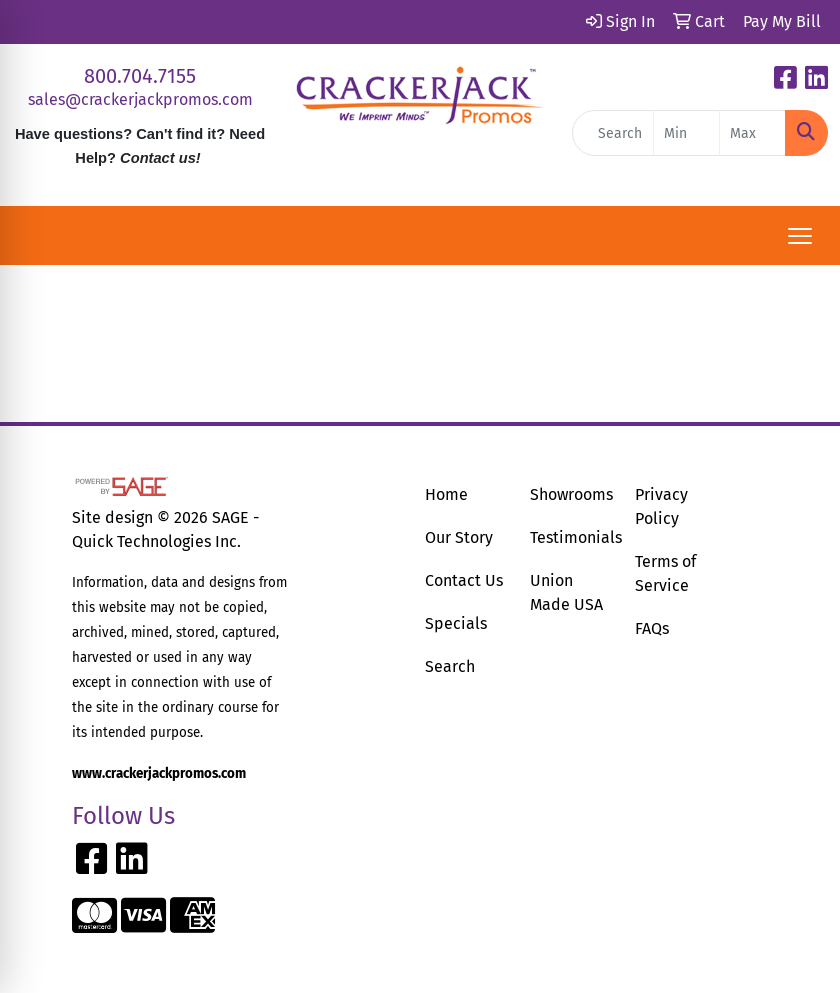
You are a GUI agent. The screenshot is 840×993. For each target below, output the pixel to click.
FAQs (652, 628)
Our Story (459, 537)
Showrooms (570, 494)
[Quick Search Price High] (752, 133)
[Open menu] (800, 236)
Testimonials (570, 537)
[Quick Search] (613, 133)
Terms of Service (665, 573)
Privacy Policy (661, 506)
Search (450, 666)
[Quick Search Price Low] (686, 133)
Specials (456, 623)
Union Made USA (566, 592)
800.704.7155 (140, 76)
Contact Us (464, 580)
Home (446, 494)
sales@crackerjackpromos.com (140, 99)
